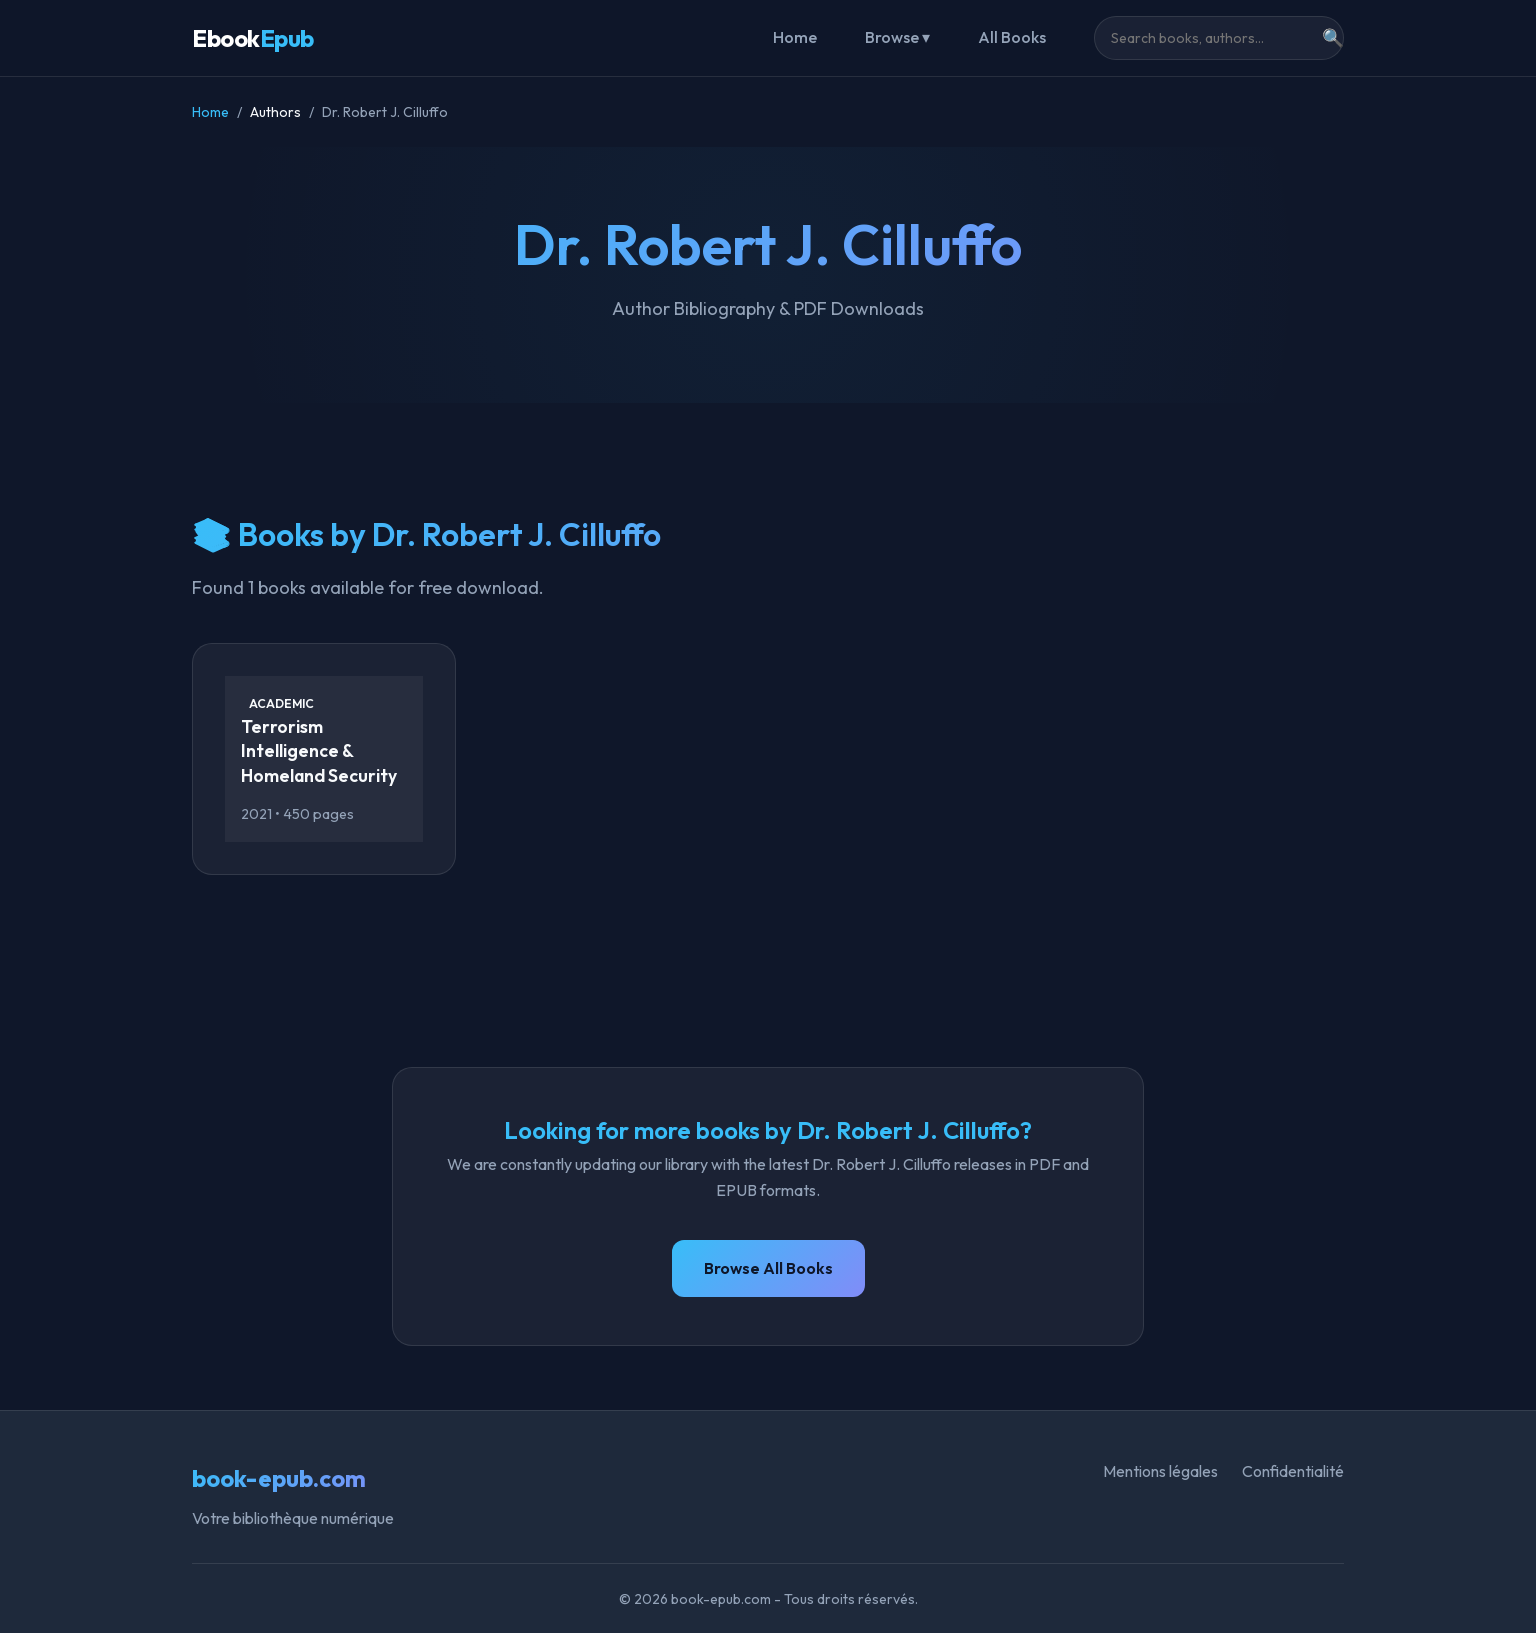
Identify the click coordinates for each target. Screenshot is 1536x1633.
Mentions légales (1160, 1471)
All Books (1012, 37)
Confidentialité (1293, 1471)
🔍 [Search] (1333, 38)
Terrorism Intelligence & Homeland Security (319, 751)
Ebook (253, 38)
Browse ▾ (897, 37)
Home (795, 37)
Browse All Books (768, 1268)
